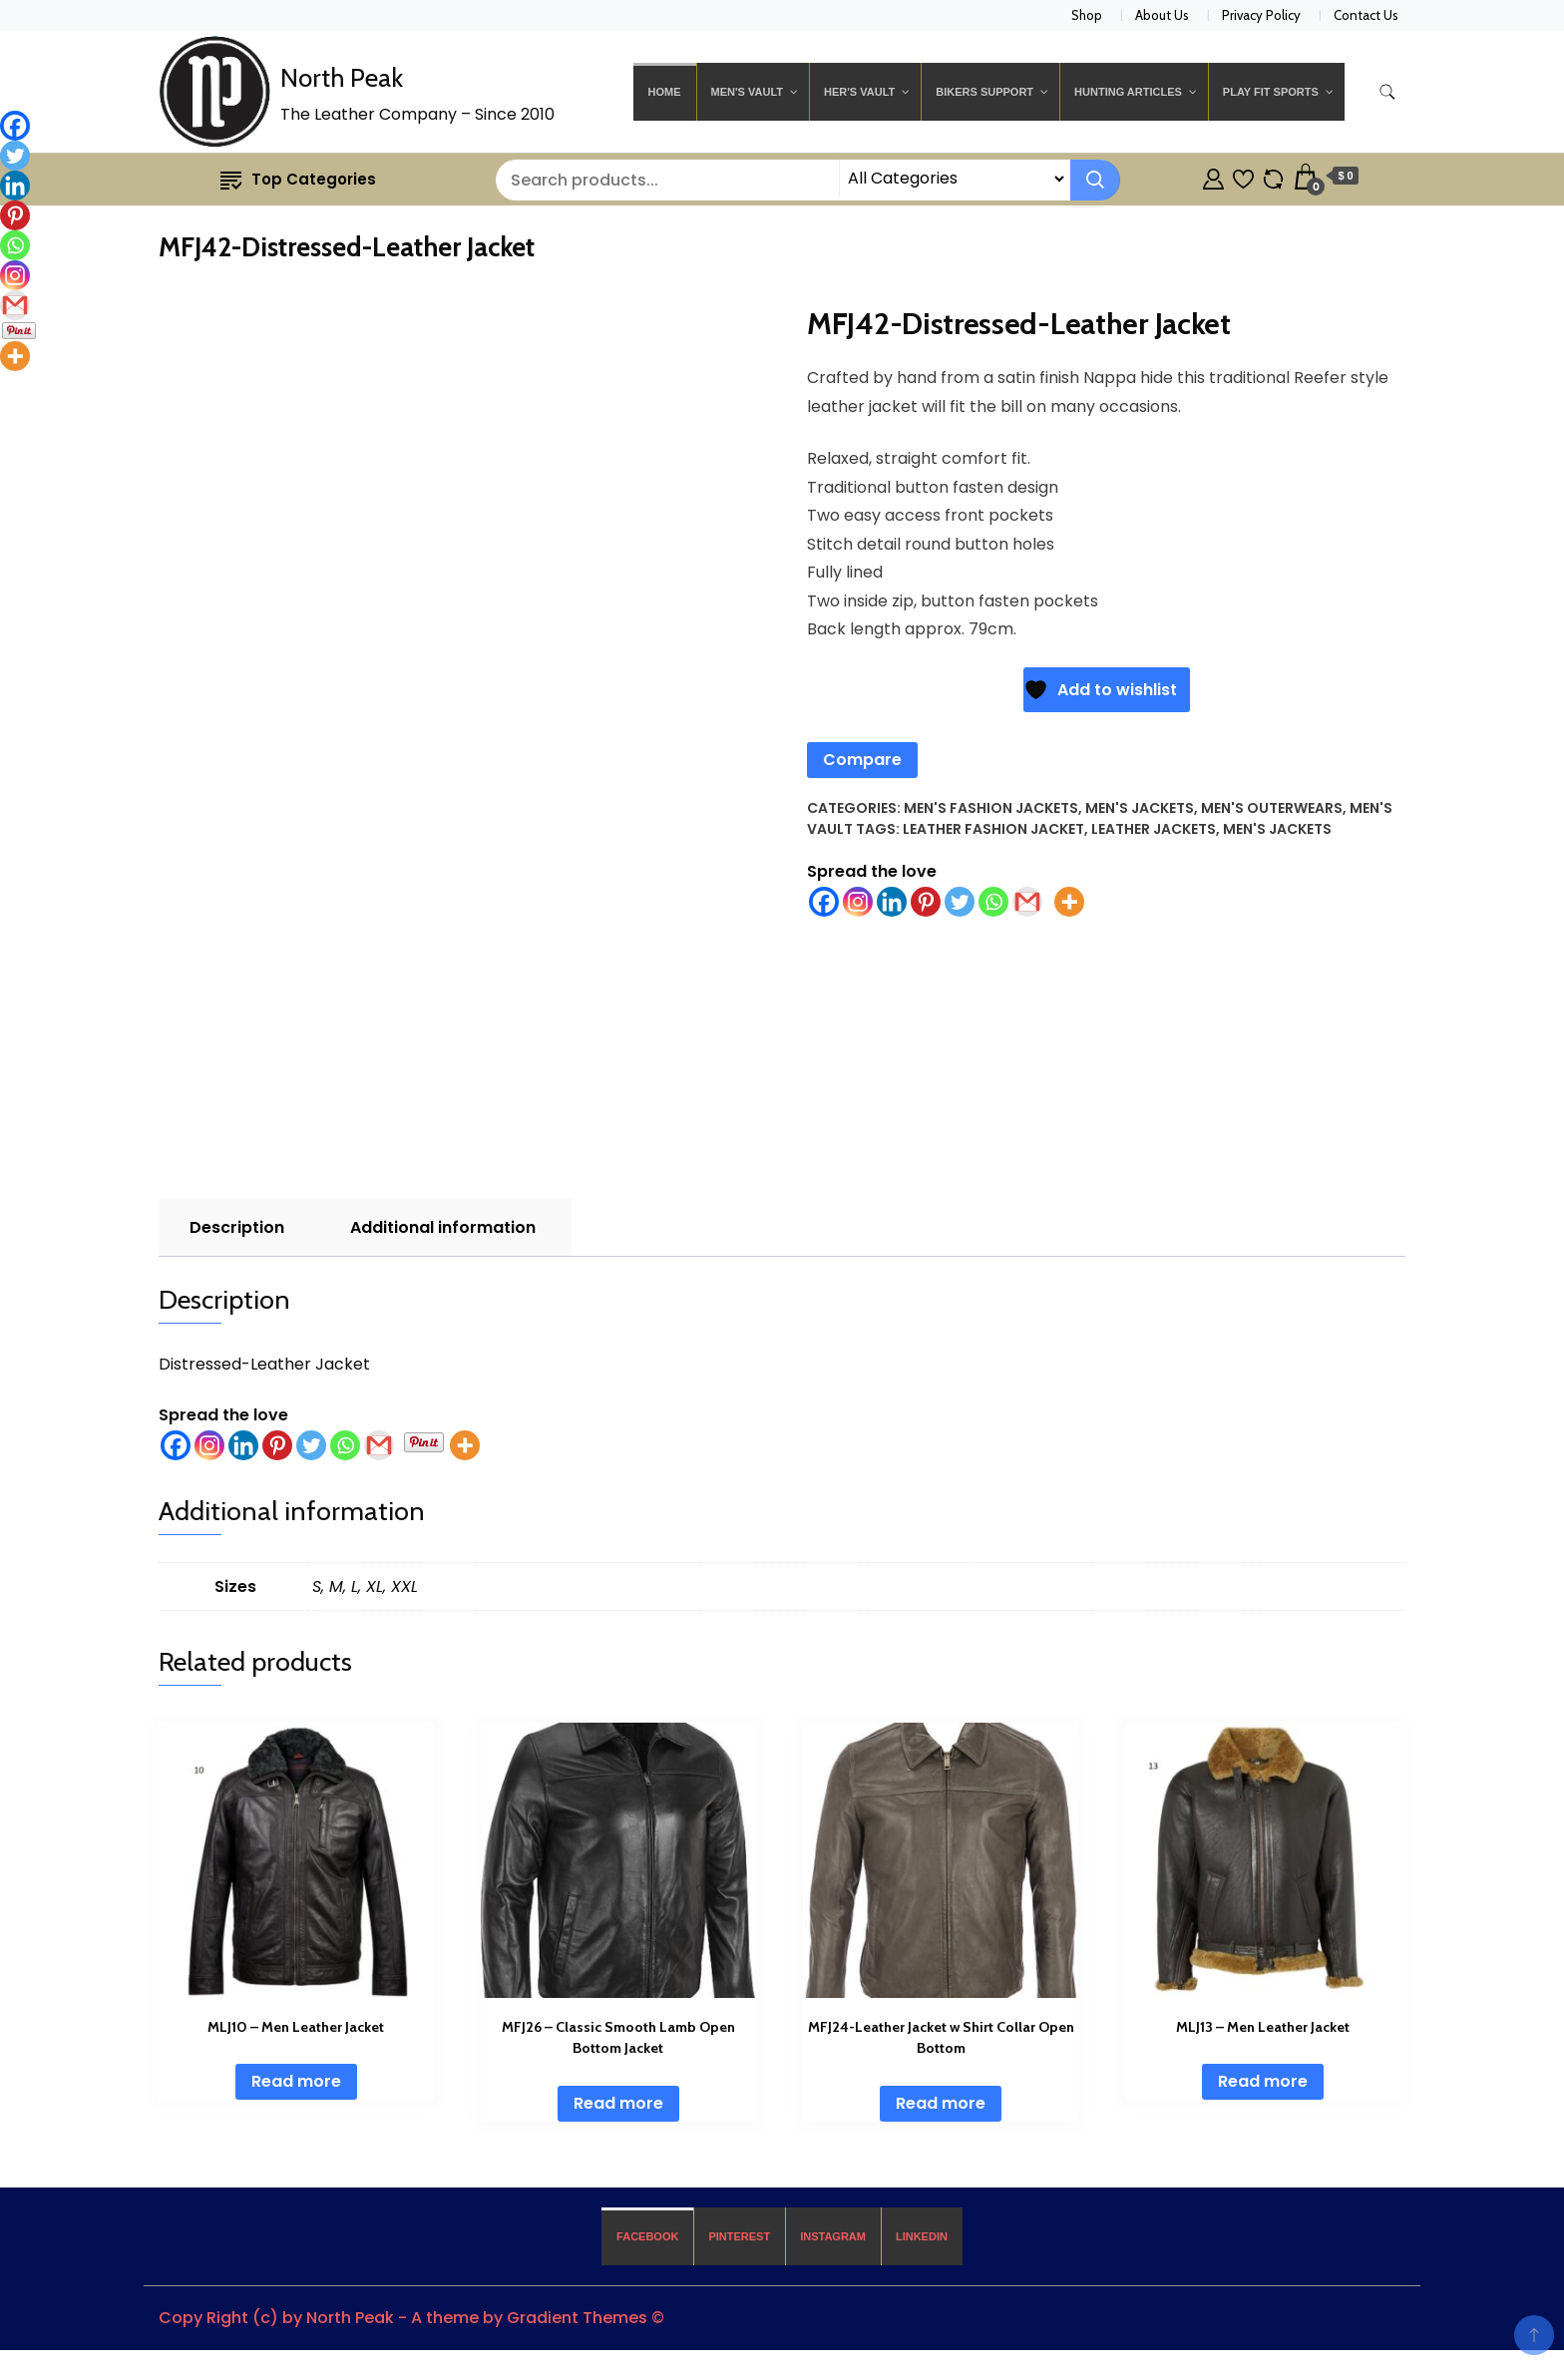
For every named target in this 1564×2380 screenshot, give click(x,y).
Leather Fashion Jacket (993, 829)
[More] (465, 1445)
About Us (1162, 15)
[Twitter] (311, 1445)
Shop (1086, 15)
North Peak (341, 78)
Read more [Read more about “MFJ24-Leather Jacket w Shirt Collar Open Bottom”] (940, 2103)
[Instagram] (209, 1445)
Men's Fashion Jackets (991, 808)
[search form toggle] (1387, 92)
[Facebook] (176, 1445)
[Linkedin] (243, 1445)
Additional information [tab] (443, 1227)
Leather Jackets (1153, 829)
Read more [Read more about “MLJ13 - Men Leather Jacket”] (1263, 2081)
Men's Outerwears (1272, 808)
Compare (862, 759)
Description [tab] (237, 1227)
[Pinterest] (277, 1445)
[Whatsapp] (345, 1445)
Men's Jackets (1139, 808)
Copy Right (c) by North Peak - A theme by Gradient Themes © (411, 2317)
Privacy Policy (1261, 15)
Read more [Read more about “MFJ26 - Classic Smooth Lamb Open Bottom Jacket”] (618, 2103)
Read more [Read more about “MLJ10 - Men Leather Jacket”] (296, 2081)
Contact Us (1366, 15)
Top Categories (298, 179)
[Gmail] (379, 1445)
